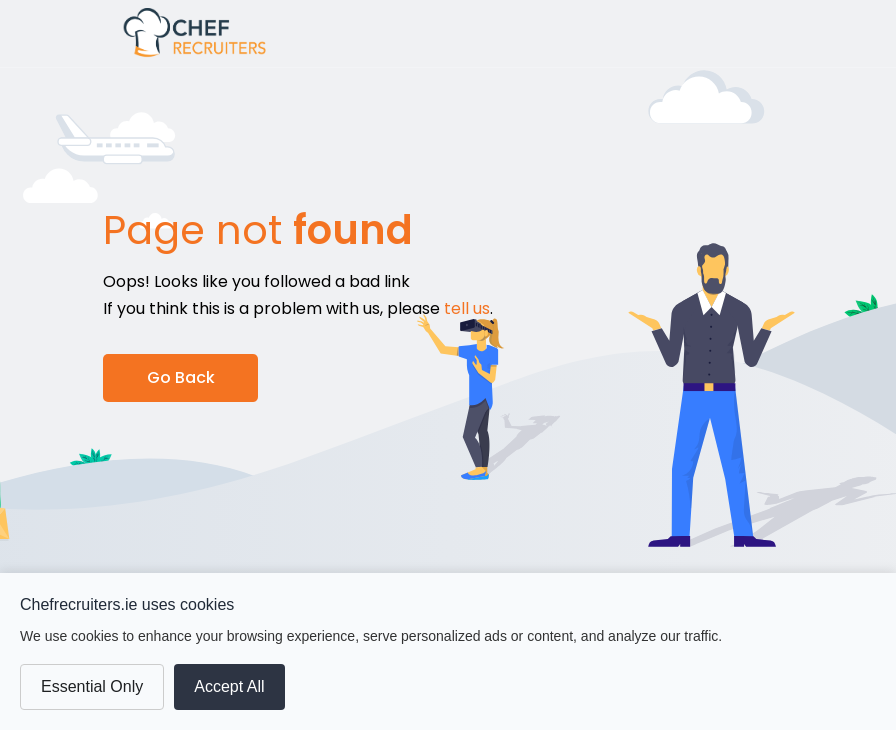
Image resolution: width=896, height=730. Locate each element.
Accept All (229, 686)
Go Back (181, 377)
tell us (467, 308)
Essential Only (92, 686)
